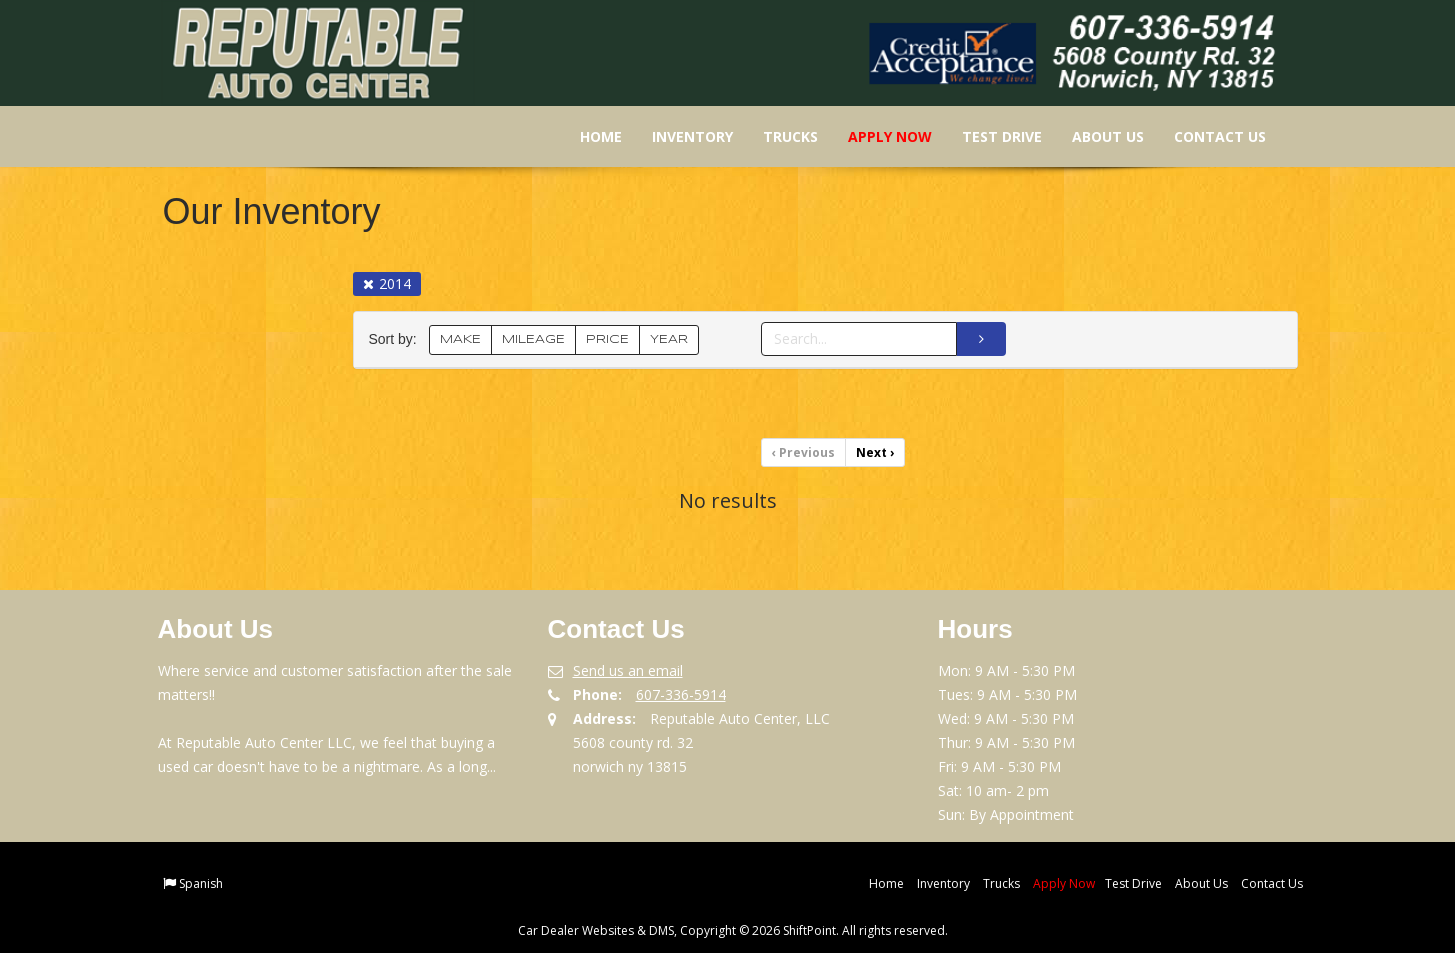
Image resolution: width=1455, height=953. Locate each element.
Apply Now (877, 136)
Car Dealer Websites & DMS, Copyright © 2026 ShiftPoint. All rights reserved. (733, 930)
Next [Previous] (875, 452)
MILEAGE (533, 339)
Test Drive (989, 136)
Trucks (777, 136)
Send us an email (628, 670)
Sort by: (397, 339)
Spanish (201, 883)
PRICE (607, 339)
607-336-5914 (681, 694)
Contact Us (1207, 136)
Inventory (679, 136)
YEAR (669, 339)
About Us (1095, 136)
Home (588, 136)
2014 (387, 283)
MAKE (460, 339)
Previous (803, 452)
